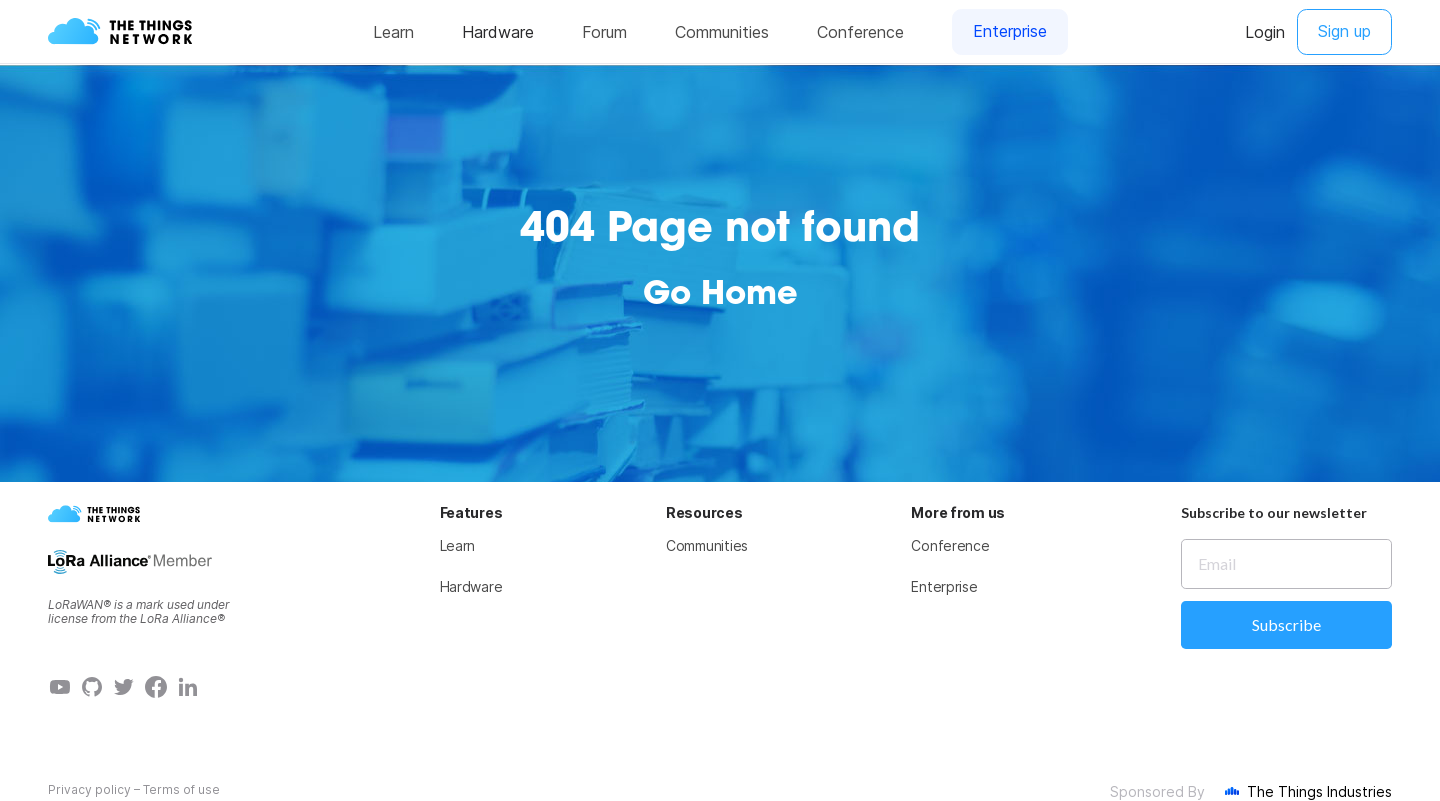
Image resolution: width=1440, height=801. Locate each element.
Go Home (720, 296)
